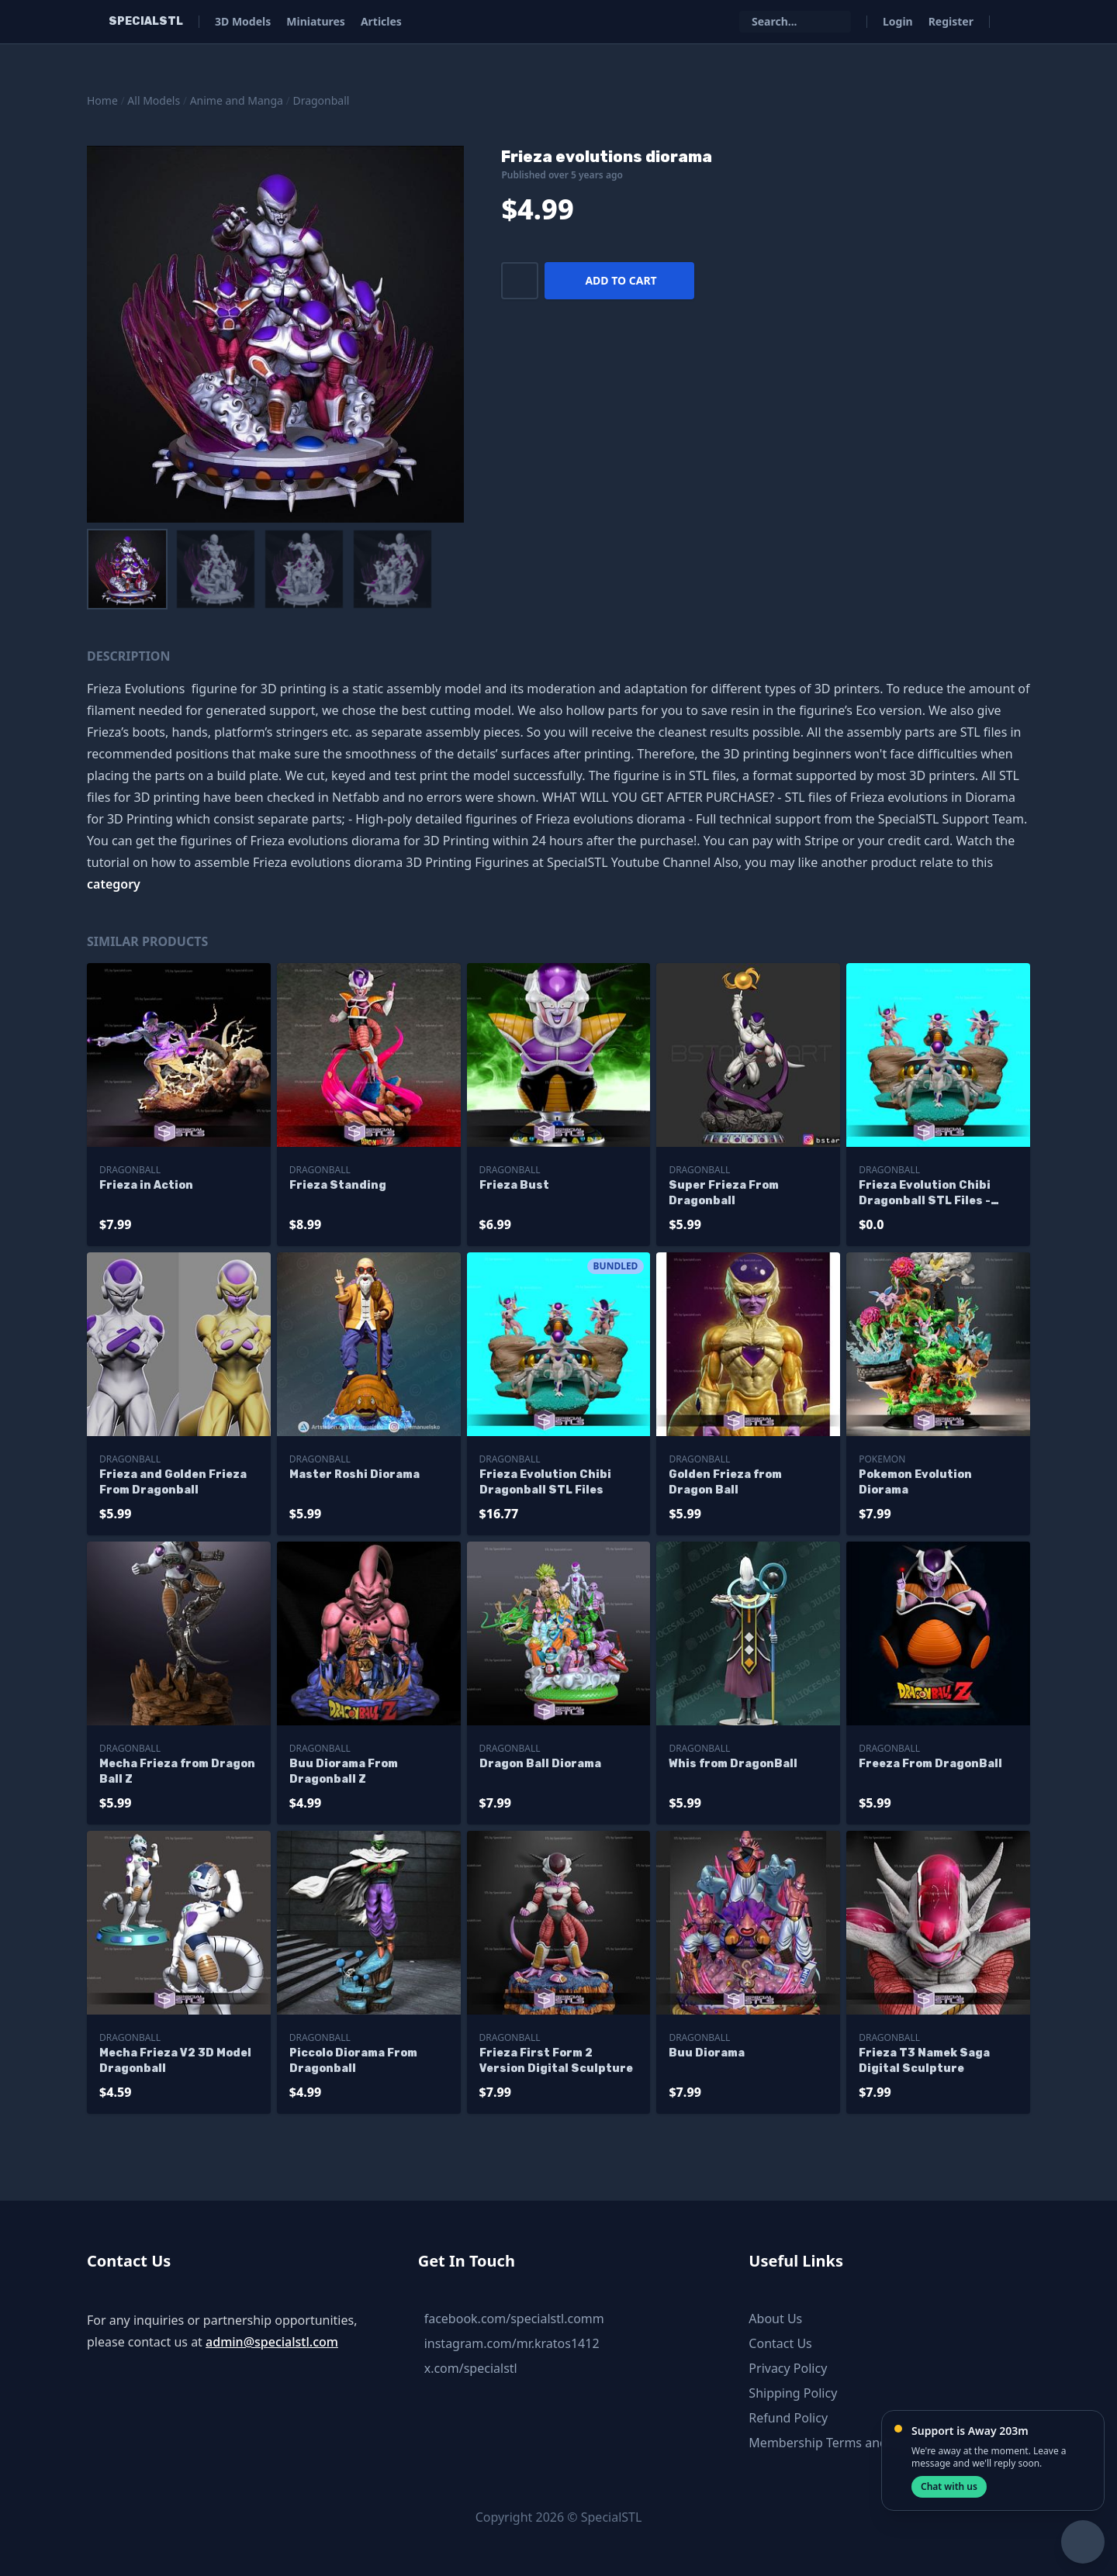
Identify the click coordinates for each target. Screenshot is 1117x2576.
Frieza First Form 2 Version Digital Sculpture (556, 2060)
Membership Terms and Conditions (851, 2442)
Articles (381, 21)
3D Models (243, 21)
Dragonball (320, 100)
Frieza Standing (337, 1185)
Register (951, 21)
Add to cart (620, 280)
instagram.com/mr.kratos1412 (512, 2343)
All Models (153, 100)
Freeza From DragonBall (930, 1763)
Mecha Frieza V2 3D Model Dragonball (175, 2060)
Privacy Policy (788, 2368)
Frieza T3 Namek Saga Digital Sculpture (924, 2060)
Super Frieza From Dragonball (724, 1193)
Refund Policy (788, 2417)
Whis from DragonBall (733, 1763)
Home (102, 100)
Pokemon (882, 1459)
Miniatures (315, 21)
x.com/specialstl (470, 2368)
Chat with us (949, 2486)
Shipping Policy (793, 2393)
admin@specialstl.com (272, 2341)
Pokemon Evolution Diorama (915, 1482)
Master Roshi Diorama (354, 1474)
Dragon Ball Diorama (540, 1763)
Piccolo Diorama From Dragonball (353, 2060)
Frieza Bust (514, 1185)
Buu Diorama (707, 2053)
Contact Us (780, 2343)
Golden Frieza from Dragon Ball (725, 1482)
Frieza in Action (146, 1185)
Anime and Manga (236, 100)
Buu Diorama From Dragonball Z (343, 1771)
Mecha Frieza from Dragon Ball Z (177, 1771)
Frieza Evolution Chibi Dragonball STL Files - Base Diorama (925, 1194)
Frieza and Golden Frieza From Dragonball (173, 1482)
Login (898, 21)
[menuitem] (127, 569)
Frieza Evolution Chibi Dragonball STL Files (545, 1482)
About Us (775, 2318)
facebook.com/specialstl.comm (514, 2318)
